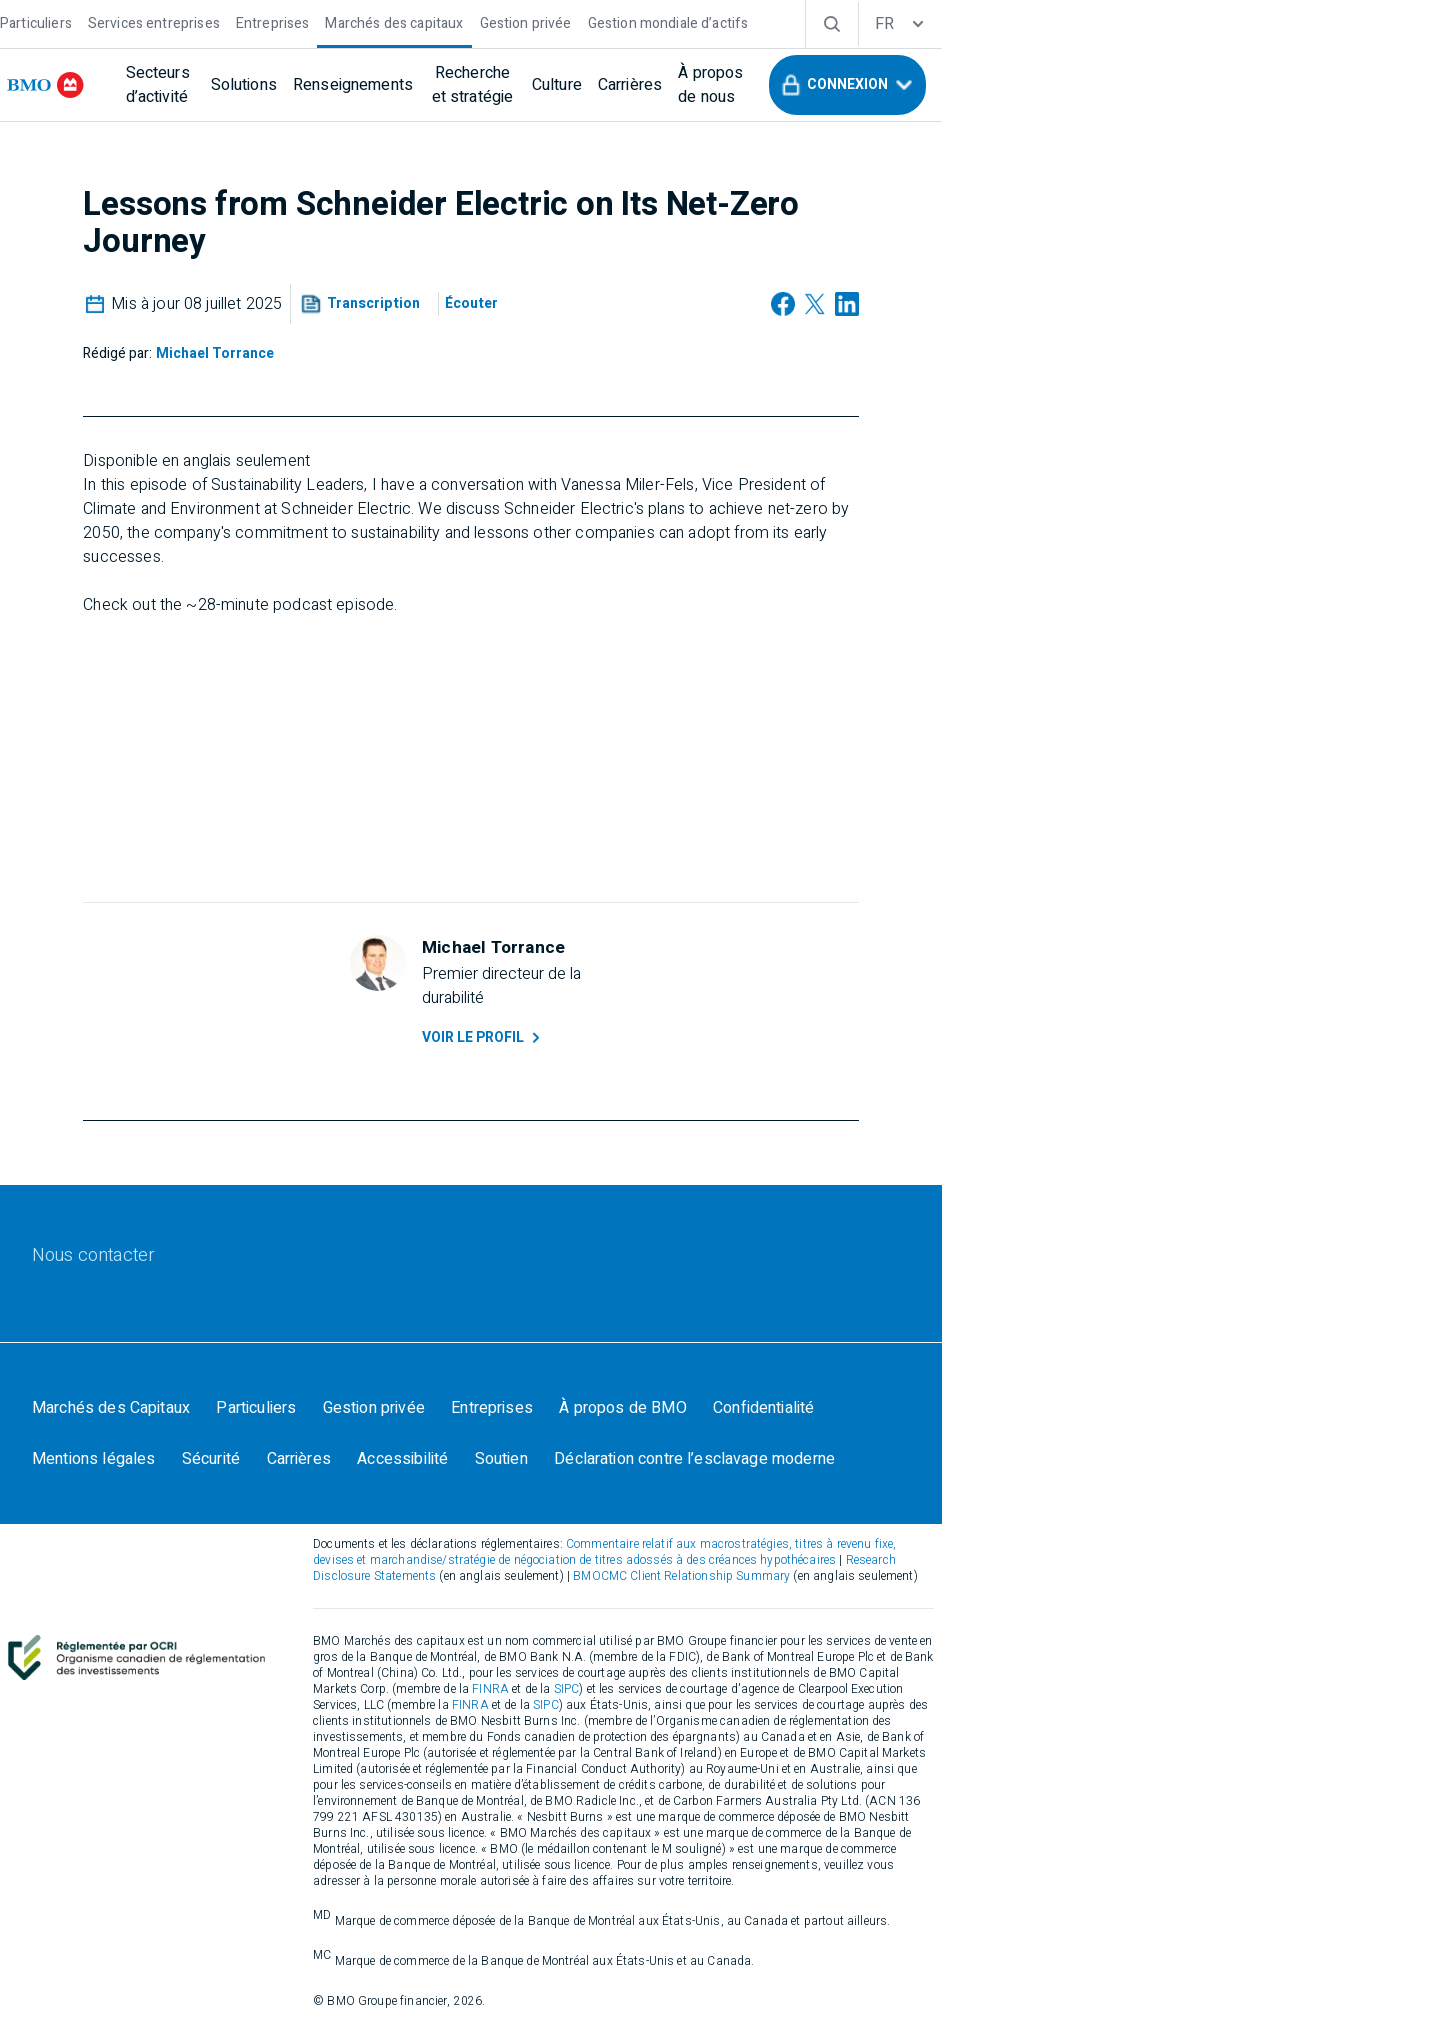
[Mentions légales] (1053, 1467)
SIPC (966, 1748)
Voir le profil (732, 1052)
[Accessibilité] (291, 1523)
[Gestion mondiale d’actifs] (786, 21)
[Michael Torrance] (456, 356)
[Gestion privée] (644, 21)
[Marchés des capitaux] (512, 21)
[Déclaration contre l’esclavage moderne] (594, 1523)
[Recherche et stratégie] (701, 85)
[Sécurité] (1177, 1467)
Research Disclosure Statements (922, 1635)
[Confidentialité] (909, 1467)
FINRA (890, 1748)
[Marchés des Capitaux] (229, 1467)
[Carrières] (897, 85)
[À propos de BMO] (763, 1467)
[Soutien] (395, 1523)
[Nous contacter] (211, 1298)
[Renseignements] (545, 85)
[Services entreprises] (272, 21)
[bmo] (175, 85)
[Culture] (824, 85)
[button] (1203, 85)
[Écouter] (709, 310)
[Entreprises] (391, 21)
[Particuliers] (154, 21)
